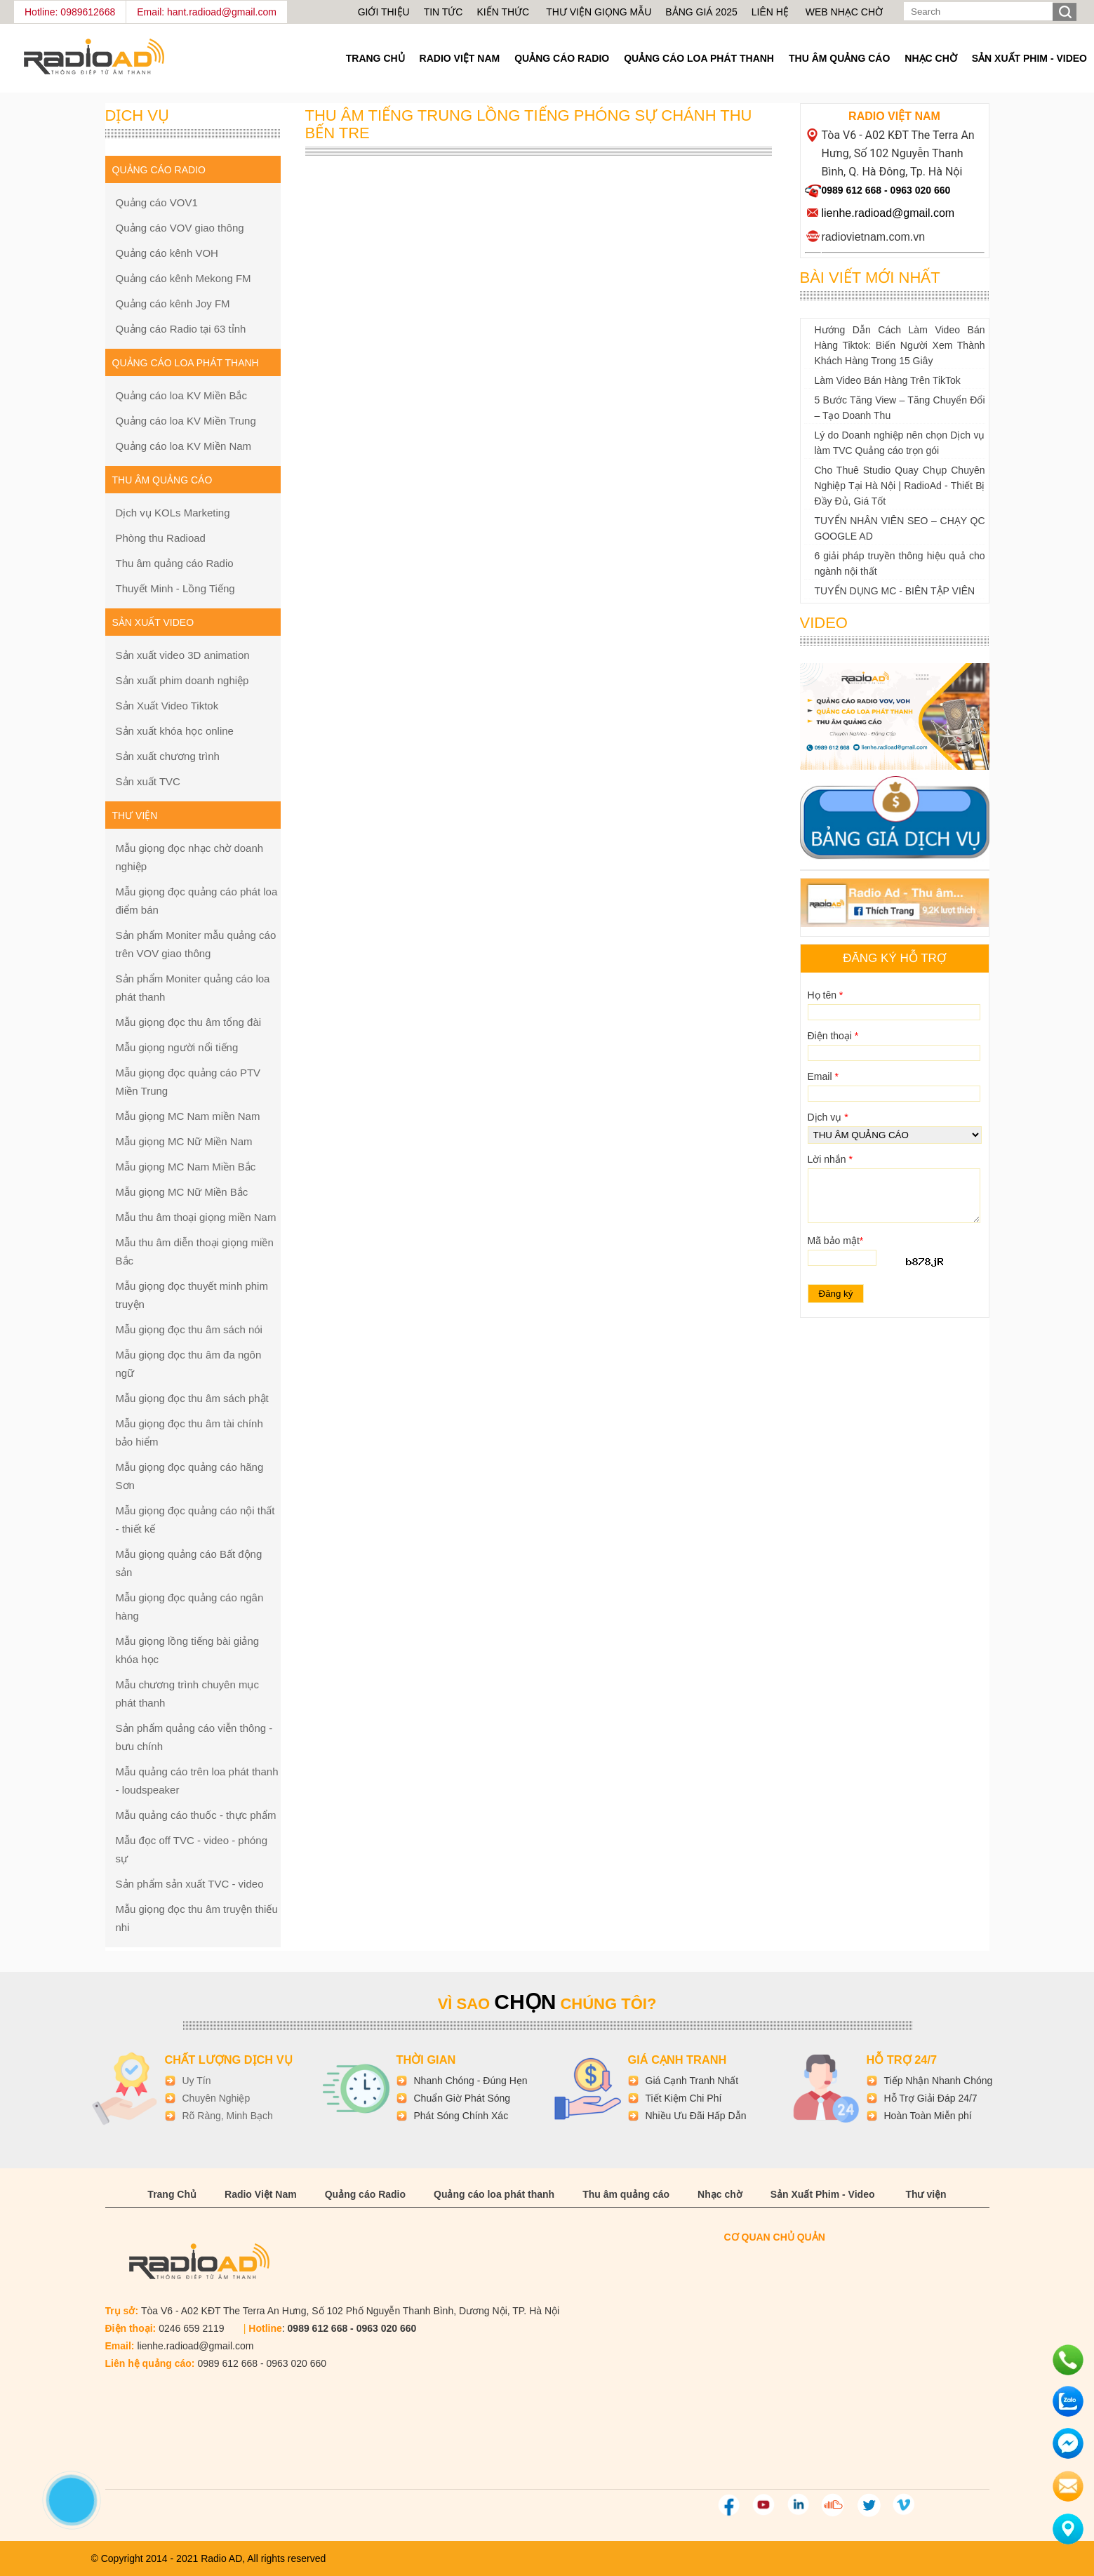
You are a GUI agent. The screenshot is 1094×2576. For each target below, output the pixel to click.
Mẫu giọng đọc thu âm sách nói (189, 1329)
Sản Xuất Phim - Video (1029, 58)
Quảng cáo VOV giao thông (180, 228)
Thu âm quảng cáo (839, 58)
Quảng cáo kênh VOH (167, 253)
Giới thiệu (384, 12)
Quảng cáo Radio (561, 58)
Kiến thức (504, 12)
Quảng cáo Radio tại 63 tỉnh (181, 329)
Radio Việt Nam (460, 58)
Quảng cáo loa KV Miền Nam (184, 446)
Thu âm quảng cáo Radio (175, 563)
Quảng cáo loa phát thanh (699, 58)
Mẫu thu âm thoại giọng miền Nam (196, 1217)
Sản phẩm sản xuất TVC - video (190, 1884)
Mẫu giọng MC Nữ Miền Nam (184, 1141)
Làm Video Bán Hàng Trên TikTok (888, 380)
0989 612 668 (852, 190)
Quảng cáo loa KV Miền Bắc (181, 395)
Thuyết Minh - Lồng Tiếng (175, 588)
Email (823, 1076)
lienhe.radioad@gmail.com (888, 213)
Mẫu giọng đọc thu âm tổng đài (189, 1022)
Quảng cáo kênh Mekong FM (183, 278)
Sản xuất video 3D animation (183, 655)
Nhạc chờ (930, 58)
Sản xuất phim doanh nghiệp (182, 680)
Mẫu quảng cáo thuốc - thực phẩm (196, 1815)
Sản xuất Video (153, 622)
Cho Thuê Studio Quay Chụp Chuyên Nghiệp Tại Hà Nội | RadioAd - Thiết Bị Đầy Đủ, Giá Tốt (900, 486)
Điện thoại (833, 1035)
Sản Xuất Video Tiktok (167, 706)
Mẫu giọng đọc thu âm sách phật (192, 1398)
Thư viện (925, 2194)
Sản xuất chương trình (168, 756)
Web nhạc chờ (844, 12)
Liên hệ (770, 12)
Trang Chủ (375, 58)
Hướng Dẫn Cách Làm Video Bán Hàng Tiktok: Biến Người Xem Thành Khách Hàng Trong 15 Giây (900, 345)
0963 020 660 (920, 190)
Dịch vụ (828, 1117)
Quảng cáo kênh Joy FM (173, 303)
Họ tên (825, 995)
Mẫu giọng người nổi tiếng (177, 1047)
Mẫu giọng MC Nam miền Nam (188, 1116)
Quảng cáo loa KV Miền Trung (186, 421)
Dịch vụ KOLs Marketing (173, 513)
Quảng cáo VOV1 (157, 202)
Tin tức (443, 12)
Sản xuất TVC (148, 781)
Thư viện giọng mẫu (598, 12)
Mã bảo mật (836, 1240)
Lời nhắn (830, 1159)
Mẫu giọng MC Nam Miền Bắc (186, 1167)
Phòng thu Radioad (161, 538)
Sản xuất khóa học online (175, 731)
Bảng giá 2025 (701, 12)
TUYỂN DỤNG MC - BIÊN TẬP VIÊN (895, 590)
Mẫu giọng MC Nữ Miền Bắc (182, 1192)
